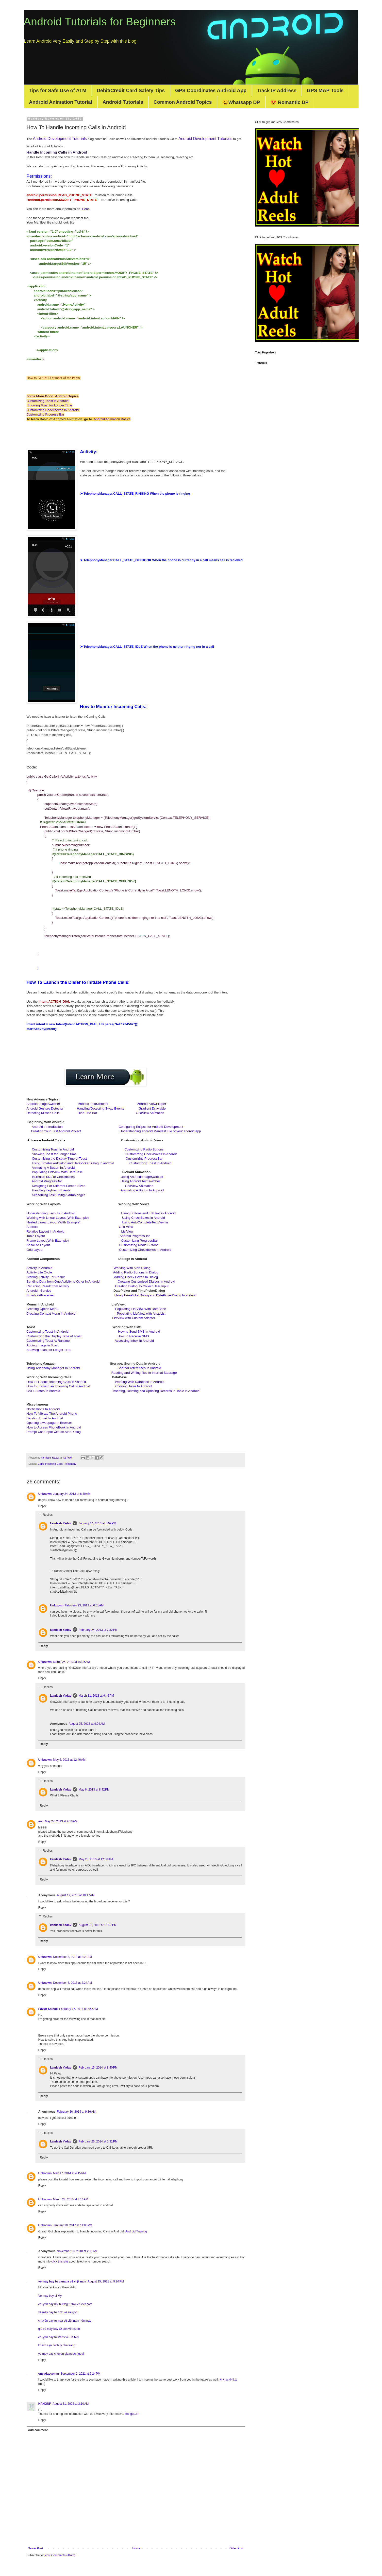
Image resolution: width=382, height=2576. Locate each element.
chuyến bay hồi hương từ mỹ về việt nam (65, 2304)
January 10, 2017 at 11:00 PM (72, 2225)
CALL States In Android (43, 1391)
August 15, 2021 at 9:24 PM (106, 2281)
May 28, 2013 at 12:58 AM (96, 1859)
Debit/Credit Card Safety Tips (131, 90)
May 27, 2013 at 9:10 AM (61, 1821)
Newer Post (35, 2548)
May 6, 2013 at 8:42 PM (94, 1789)
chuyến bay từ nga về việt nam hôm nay (64, 2320)
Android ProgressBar (76, 1181)
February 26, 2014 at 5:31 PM (98, 2141)
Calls (41, 1463)
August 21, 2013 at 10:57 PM (97, 1925)
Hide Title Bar (88, 1113)
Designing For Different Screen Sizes (75, 1186)
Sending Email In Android (45, 1418)
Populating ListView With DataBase (91, 1172)
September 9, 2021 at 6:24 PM (80, 2373)
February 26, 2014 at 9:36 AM (76, 2111)
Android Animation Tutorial (60, 102)
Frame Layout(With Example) (48, 1240)
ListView (127, 1231)
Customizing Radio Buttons (144, 1149)
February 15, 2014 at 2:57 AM (78, 2009)
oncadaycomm (48, 2373)
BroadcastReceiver (40, 1295)
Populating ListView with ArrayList (141, 1313)
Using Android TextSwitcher (140, 1181)
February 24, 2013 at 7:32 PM (98, 1630)
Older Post (237, 2548)
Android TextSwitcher (93, 1104)
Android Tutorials (122, 102)
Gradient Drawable (152, 1108)
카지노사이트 (228, 2379)
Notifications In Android (43, 1409)
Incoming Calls (54, 1463)
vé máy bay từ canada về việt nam (62, 2281)
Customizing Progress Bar (45, 414)
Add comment (38, 2430)
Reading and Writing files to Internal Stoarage (144, 1373)
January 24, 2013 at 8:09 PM (97, 1523)
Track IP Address (277, 90)
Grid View (126, 1227)
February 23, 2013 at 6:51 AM (84, 1605)
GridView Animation (149, 1113)
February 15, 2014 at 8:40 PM (98, 2067)
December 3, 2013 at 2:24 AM (72, 1982)
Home (136, 2548)
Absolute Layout (38, 1245)
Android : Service (39, 1290)
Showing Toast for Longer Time (49, 405)
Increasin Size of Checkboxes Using (81, 1177)
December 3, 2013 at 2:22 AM (72, 1957)
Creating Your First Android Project (73, 1131)
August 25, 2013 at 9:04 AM (87, 1723)
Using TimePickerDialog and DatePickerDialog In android (80, 1163)
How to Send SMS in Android (139, 1331)
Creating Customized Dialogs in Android (146, 1281)
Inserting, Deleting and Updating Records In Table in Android (156, 1391)
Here (85, 209)
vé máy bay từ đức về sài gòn (57, 2312)
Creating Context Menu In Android (51, 1313)
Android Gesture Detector (45, 1108)
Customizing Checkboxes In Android (53, 410)
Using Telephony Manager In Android (53, 1368)
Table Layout (36, 1236)
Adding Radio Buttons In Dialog (135, 1272)
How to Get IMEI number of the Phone (54, 378)
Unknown (45, 1494)
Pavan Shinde (48, 2009)
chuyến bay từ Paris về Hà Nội (58, 2337)
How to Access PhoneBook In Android (54, 1427)
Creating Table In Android (133, 1386)
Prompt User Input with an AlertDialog (54, 1432)
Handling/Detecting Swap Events (105, 1108)
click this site (59, 2261)
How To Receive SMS (133, 1336)
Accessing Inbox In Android (134, 1340)
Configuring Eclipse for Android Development (149, 1127)
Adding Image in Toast (43, 1345)
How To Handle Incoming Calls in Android (56, 1382)
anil (41, 1821)
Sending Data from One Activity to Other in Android (63, 1281)
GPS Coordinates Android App (211, 90)
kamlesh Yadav (60, 1523)
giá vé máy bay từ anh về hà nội (59, 2329)
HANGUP (44, 2403)
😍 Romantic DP (289, 102)
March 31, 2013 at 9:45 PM (96, 1695)
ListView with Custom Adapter (133, 1318)
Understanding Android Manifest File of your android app (160, 1131)
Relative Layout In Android (46, 1231)
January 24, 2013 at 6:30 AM (72, 1494)
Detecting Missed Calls (44, 1113)
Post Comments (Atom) (60, 2555)
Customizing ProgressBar (144, 1158)
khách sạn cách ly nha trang (56, 2345)
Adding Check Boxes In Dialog (136, 1277)
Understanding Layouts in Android (51, 1213)
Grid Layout (35, 1250)
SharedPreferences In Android (139, 1368)
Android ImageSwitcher (43, 1104)
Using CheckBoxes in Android (143, 1217)
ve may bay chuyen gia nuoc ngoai (61, 2353)
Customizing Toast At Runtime (71, 1340)
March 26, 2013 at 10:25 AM (71, 1662)
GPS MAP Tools (325, 90)
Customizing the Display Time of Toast (79, 1158)
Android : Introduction (71, 1127)
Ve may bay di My (50, 2296)
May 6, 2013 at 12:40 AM (69, 1759)
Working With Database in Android (139, 1382)
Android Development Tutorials (60, 139)
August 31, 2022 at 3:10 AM (71, 2403)
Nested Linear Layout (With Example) (54, 1222)
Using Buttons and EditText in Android (148, 1213)
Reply (42, 1506)
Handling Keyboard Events (76, 1190)
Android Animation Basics (112, 419)
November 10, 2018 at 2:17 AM (77, 2251)
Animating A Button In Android (53, 1167)
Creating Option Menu (42, 1309)
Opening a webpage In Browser (49, 1423)
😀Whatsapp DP (241, 102)
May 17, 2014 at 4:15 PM (69, 2173)
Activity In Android (39, 1268)
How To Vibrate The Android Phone (52, 1413)
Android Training (136, 2231)
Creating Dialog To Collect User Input (141, 1286)
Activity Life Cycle (39, 1272)
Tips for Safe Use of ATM (57, 90)
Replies (48, 1515)
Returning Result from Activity (48, 1286)
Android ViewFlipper (151, 1104)
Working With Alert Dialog (132, 1268)
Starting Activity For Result (46, 1277)
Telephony (70, 1463)
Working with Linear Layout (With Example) (58, 1217)
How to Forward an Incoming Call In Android (58, 1386)
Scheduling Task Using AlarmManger (58, 1195)
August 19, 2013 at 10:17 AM (76, 1895)
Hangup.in (131, 2414)
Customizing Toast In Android (48, 401)
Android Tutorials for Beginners (100, 21)
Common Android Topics (182, 102)
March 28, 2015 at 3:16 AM (70, 2199)
